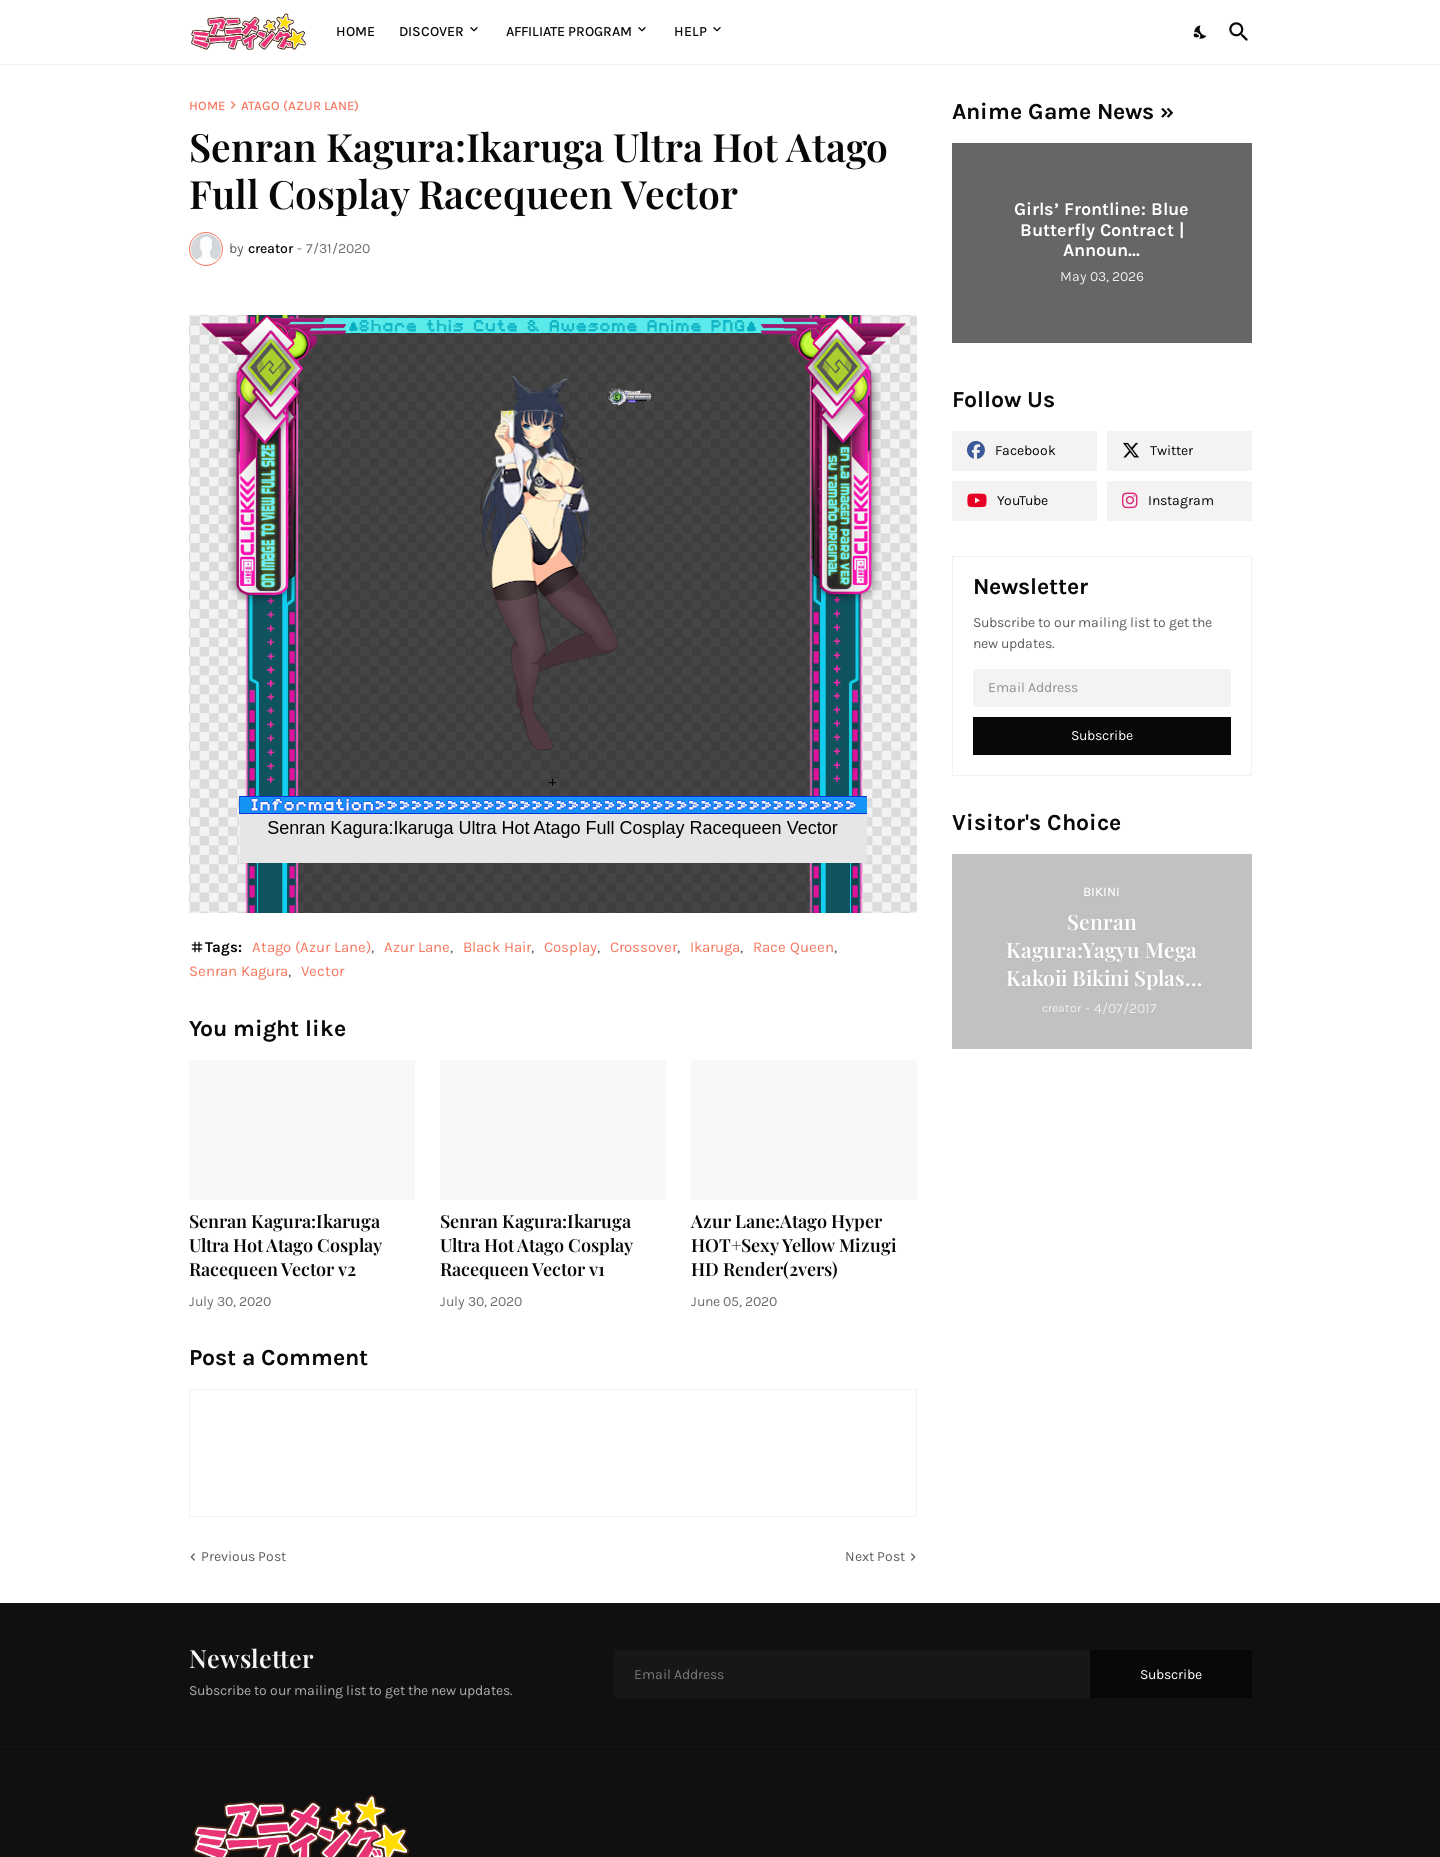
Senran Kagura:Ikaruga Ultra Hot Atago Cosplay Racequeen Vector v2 (285, 1245)
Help (690, 31)
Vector (322, 971)
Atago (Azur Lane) (300, 105)
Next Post (875, 1556)
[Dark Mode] (1201, 32)
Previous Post (243, 1556)
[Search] (1235, 32)
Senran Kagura (238, 971)
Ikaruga (715, 947)
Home (355, 31)
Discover (431, 31)
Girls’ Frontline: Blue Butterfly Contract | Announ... (1101, 229)
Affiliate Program (569, 31)
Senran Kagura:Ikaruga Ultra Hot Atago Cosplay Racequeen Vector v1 (536, 1245)
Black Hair (497, 947)
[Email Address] (1102, 688)
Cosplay (570, 947)
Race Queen (793, 947)
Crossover (643, 947)
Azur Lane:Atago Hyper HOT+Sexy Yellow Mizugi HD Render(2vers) (794, 1245)
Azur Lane (417, 947)
